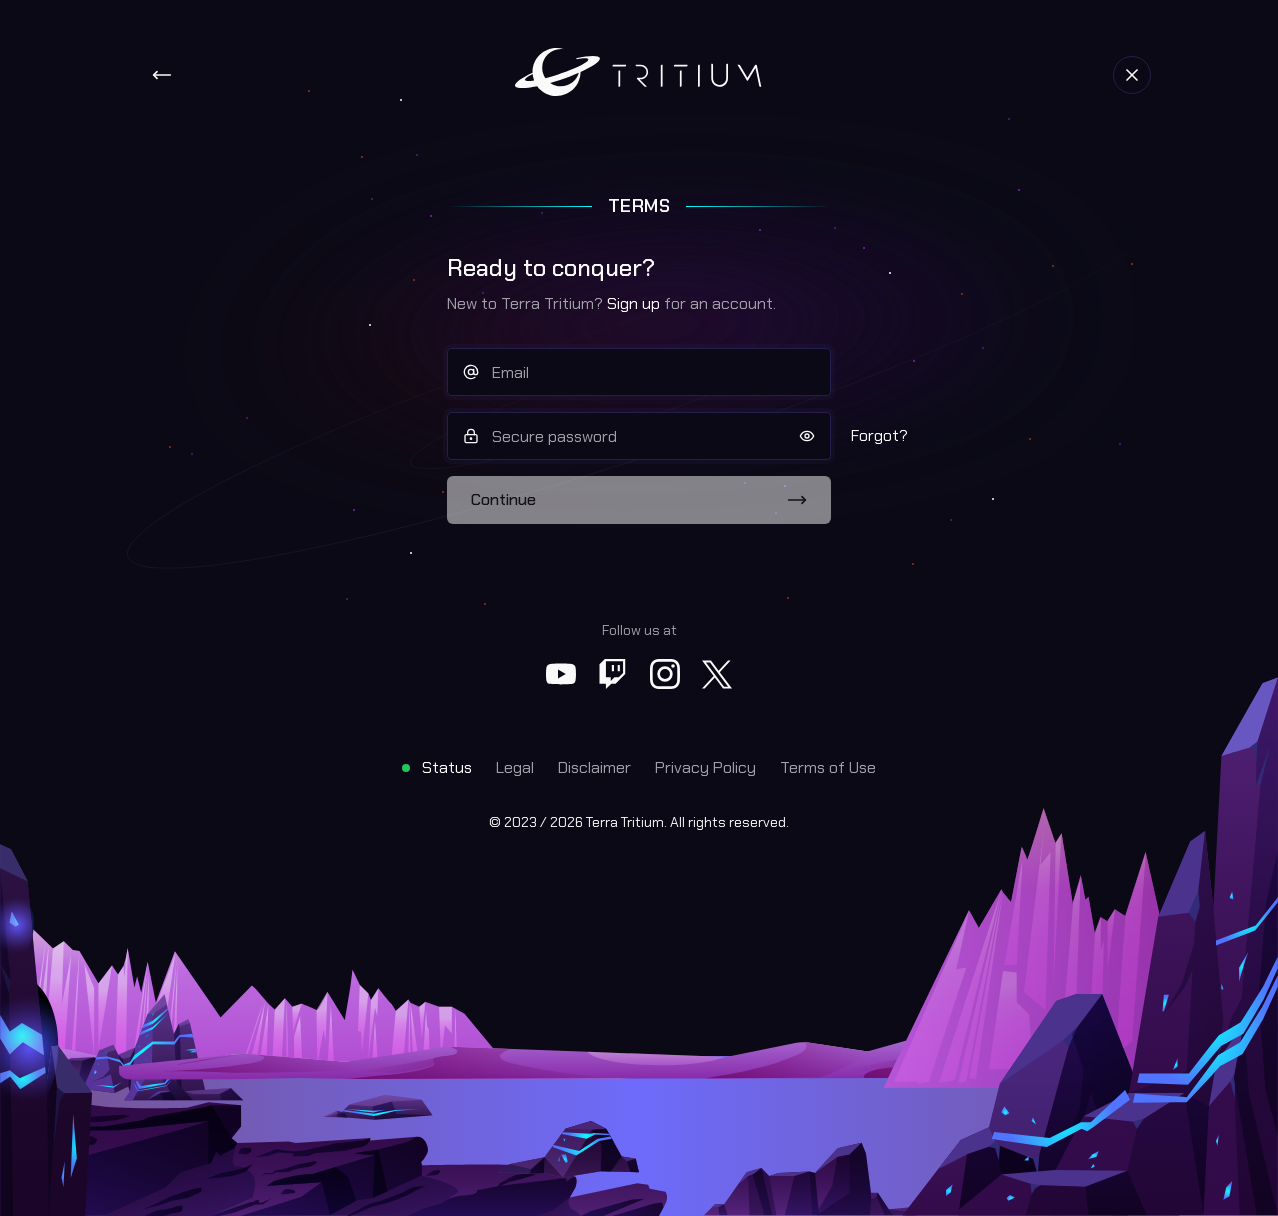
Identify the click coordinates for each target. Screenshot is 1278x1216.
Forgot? (879, 435)
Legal (515, 767)
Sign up (633, 303)
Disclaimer (594, 767)
